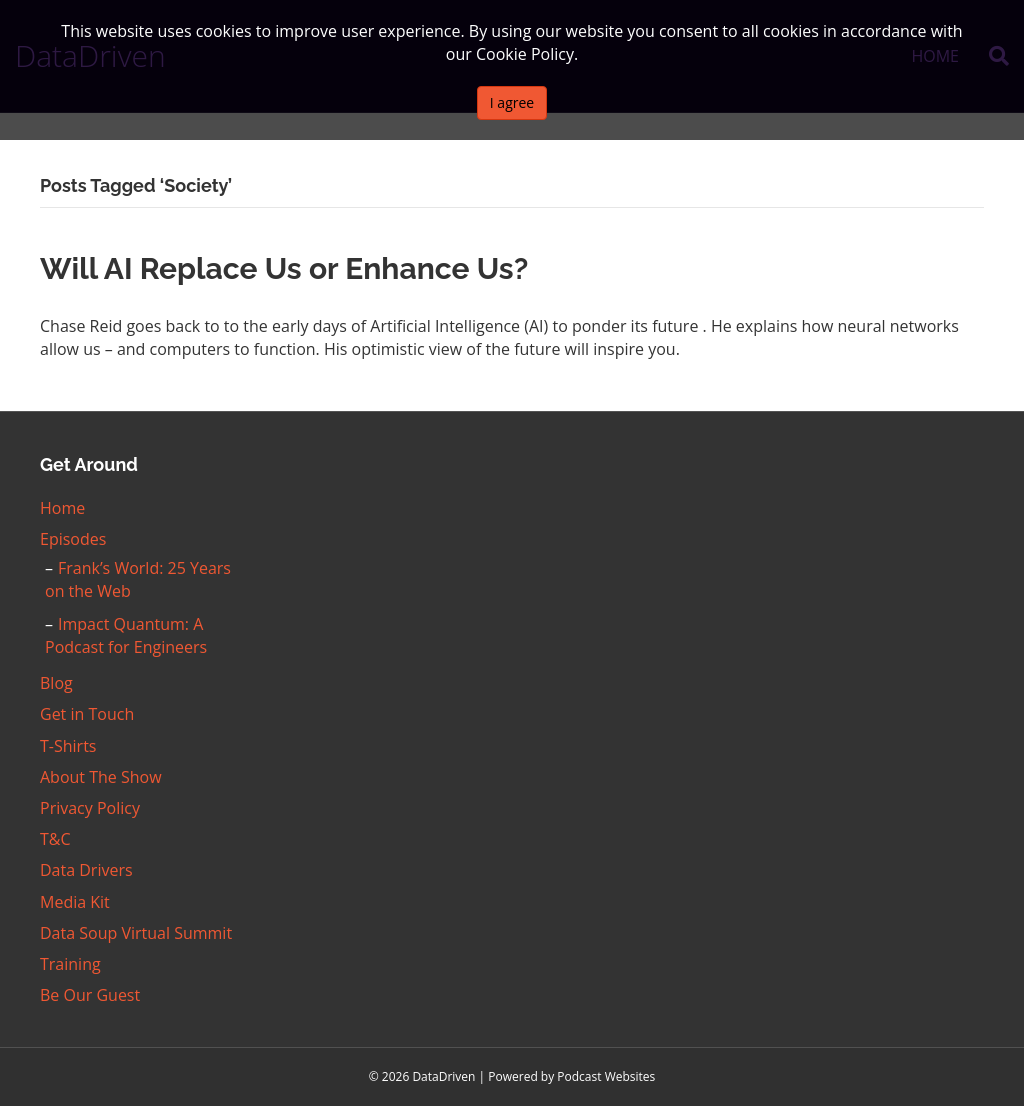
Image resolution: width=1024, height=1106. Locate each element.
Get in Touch (87, 714)
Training (70, 964)
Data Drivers (86, 870)
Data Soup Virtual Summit (136, 933)
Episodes (73, 539)
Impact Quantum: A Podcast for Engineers (126, 635)
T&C (55, 839)
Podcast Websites (606, 1076)
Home (62, 508)
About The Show (101, 777)
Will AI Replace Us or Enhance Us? (284, 268)
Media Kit (75, 902)
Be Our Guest (90, 995)
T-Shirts (68, 746)
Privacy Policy (90, 808)
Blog (56, 683)
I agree (512, 102)
